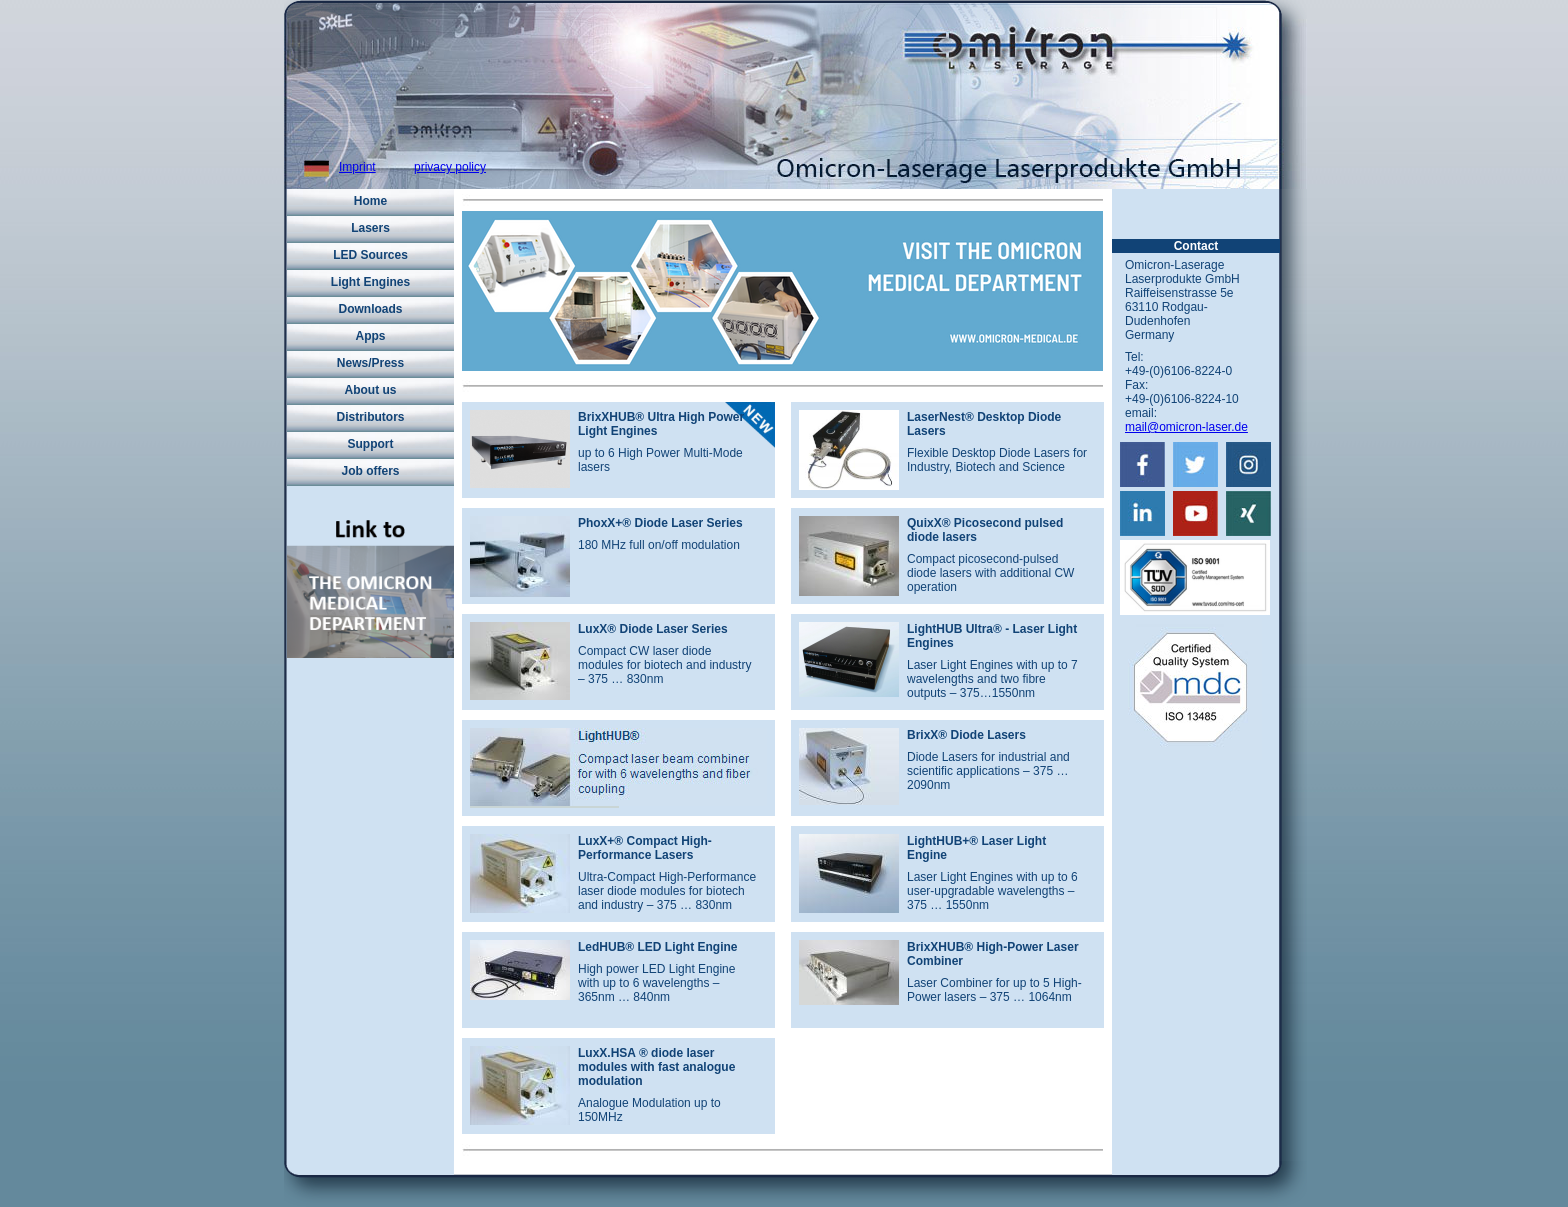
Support (371, 444)
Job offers (370, 471)
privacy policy (450, 167)
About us (371, 390)
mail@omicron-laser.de (1186, 427)
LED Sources (370, 255)
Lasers (370, 228)
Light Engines (370, 282)
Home (370, 201)
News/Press (370, 363)
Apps (371, 336)
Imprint (357, 167)
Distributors (370, 417)
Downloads (370, 309)
